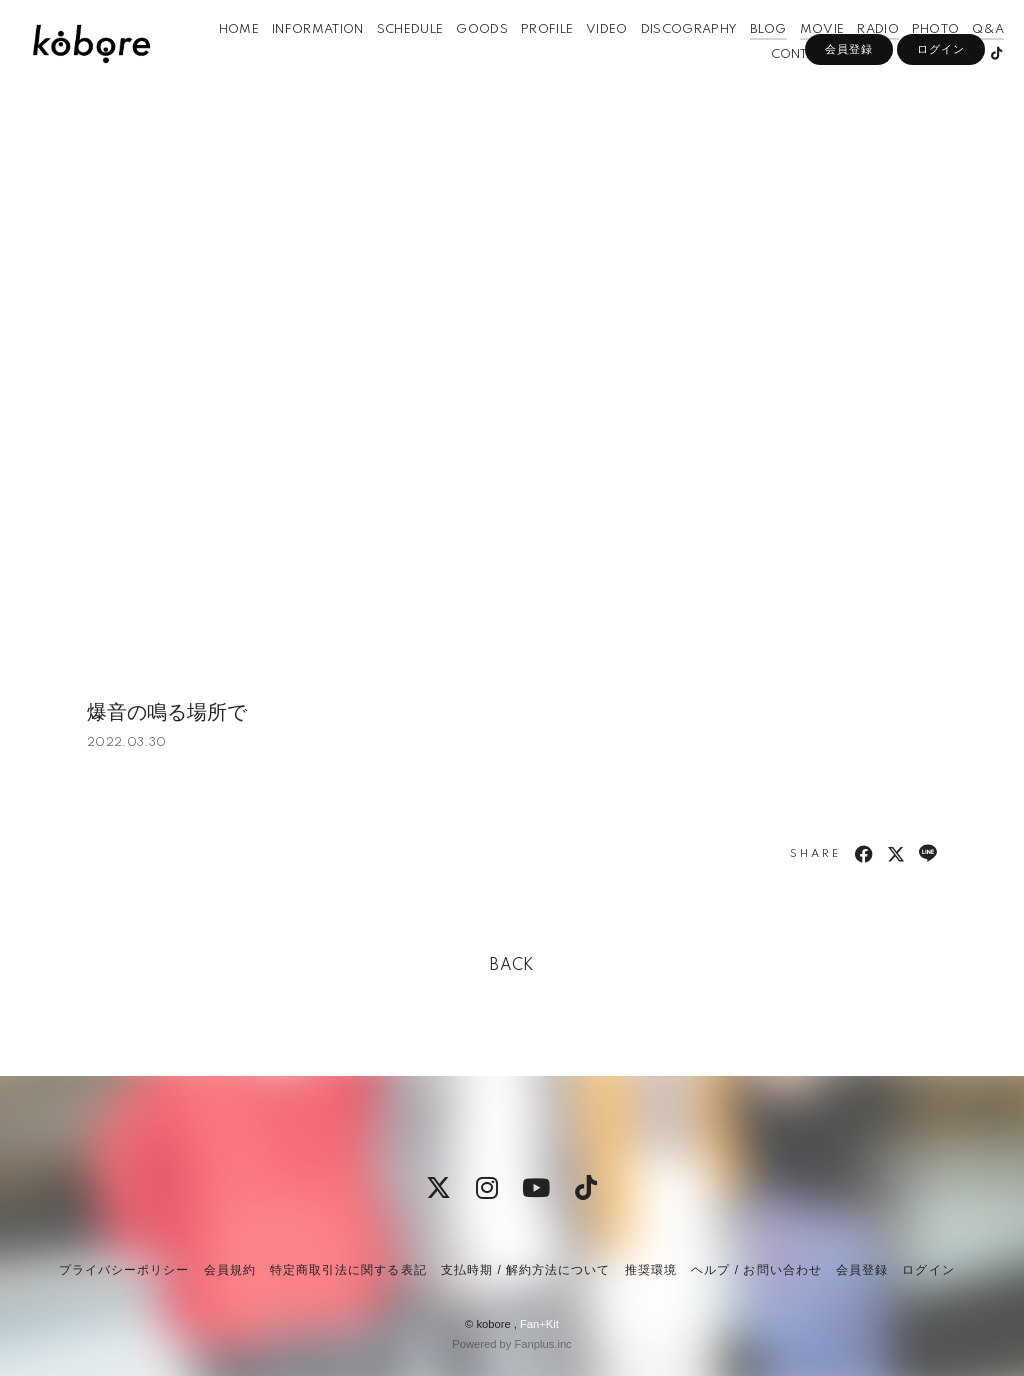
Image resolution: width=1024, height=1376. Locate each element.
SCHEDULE (390, 58)
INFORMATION (298, 58)
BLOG (748, 58)
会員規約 (230, 1270)
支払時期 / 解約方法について (526, 1270)
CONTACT (781, 83)
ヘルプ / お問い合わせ (756, 1270)
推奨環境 (651, 1270)
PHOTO (916, 58)
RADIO (858, 58)
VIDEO (587, 58)
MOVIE (801, 58)
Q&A (968, 58)
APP (838, 83)
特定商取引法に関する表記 (348, 1270)
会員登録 (849, 117)
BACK (512, 966)
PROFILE (527, 58)
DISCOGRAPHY (669, 58)
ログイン (941, 117)
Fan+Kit (539, 1324)
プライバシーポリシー (124, 1270)
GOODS (462, 58)
